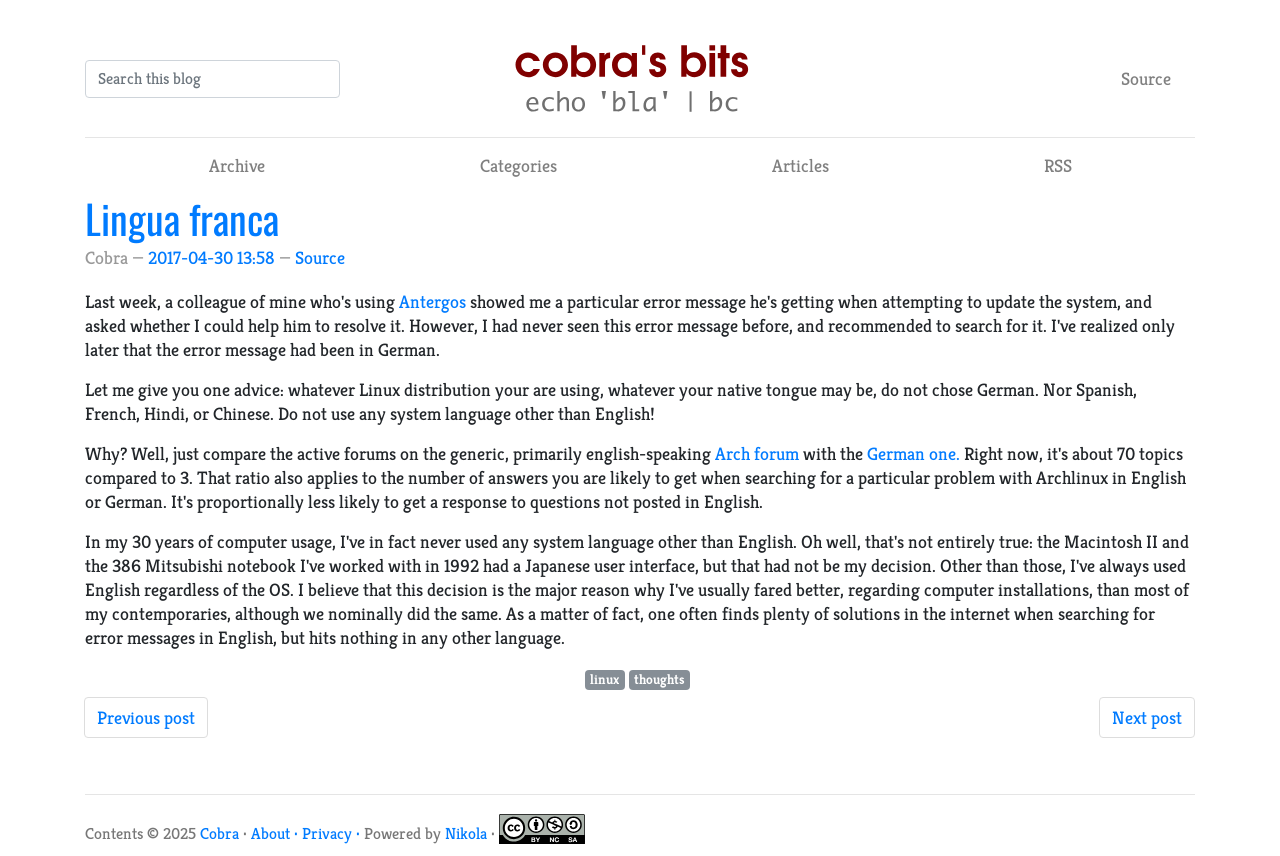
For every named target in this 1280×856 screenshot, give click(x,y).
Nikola (466, 833)
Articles (800, 165)
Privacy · (333, 833)
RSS (1058, 165)
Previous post (146, 717)
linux (604, 679)
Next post (1147, 717)
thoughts (659, 679)
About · (276, 833)
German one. (913, 453)
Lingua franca (182, 218)
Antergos (432, 301)
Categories (518, 165)
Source (1146, 78)
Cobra (219, 833)
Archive (237, 165)
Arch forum (757, 453)
